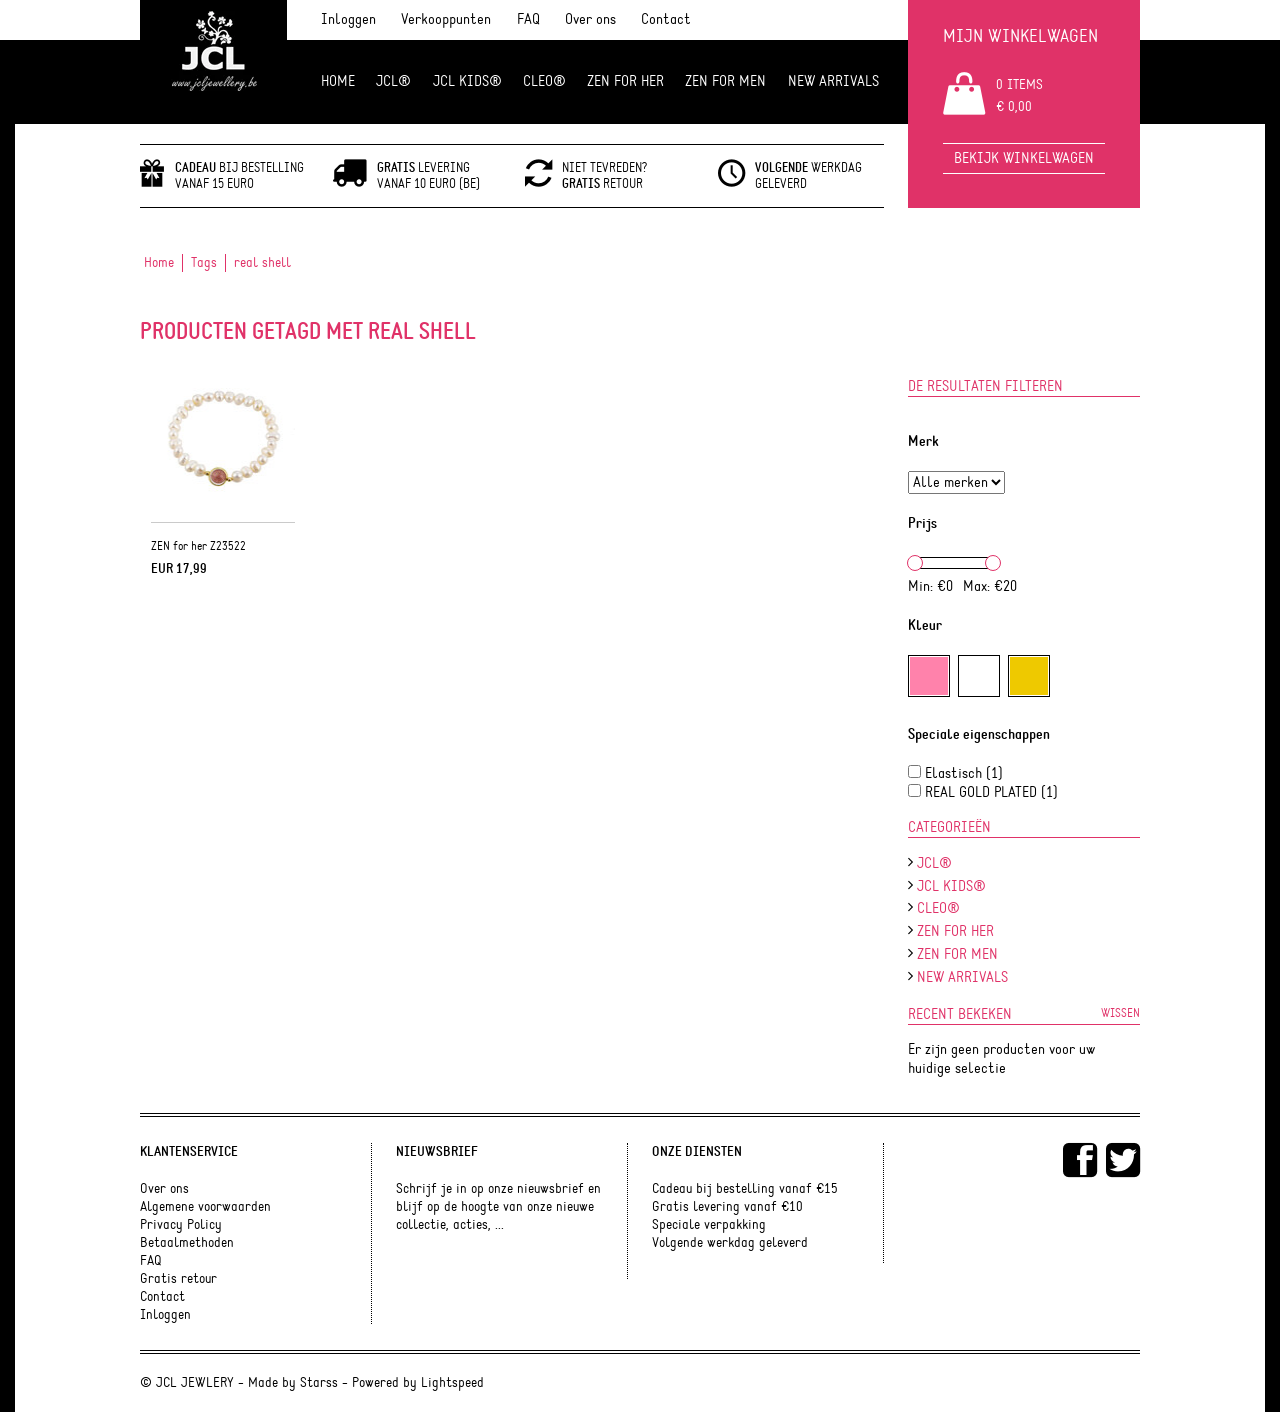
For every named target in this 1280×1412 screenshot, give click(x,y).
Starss (319, 1383)
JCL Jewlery (213, 62)
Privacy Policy (181, 1225)
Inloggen (348, 19)
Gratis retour (178, 1279)
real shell (262, 263)
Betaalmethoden (187, 1243)
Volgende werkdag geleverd (730, 1243)
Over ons (590, 19)
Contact (666, 19)
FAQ (528, 19)
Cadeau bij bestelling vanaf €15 (745, 1189)
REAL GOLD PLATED (991, 792)
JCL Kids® (467, 81)
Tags (204, 263)
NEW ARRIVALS (833, 81)
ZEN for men (725, 81)
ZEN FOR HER (625, 81)
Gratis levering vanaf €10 (727, 1207)
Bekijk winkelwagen (1024, 158)
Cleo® (544, 81)
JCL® (393, 81)
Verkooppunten (446, 19)
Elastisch (964, 773)
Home (338, 81)
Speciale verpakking (709, 1225)
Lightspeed (452, 1383)
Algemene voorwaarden (205, 1207)
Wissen (1120, 1013)
